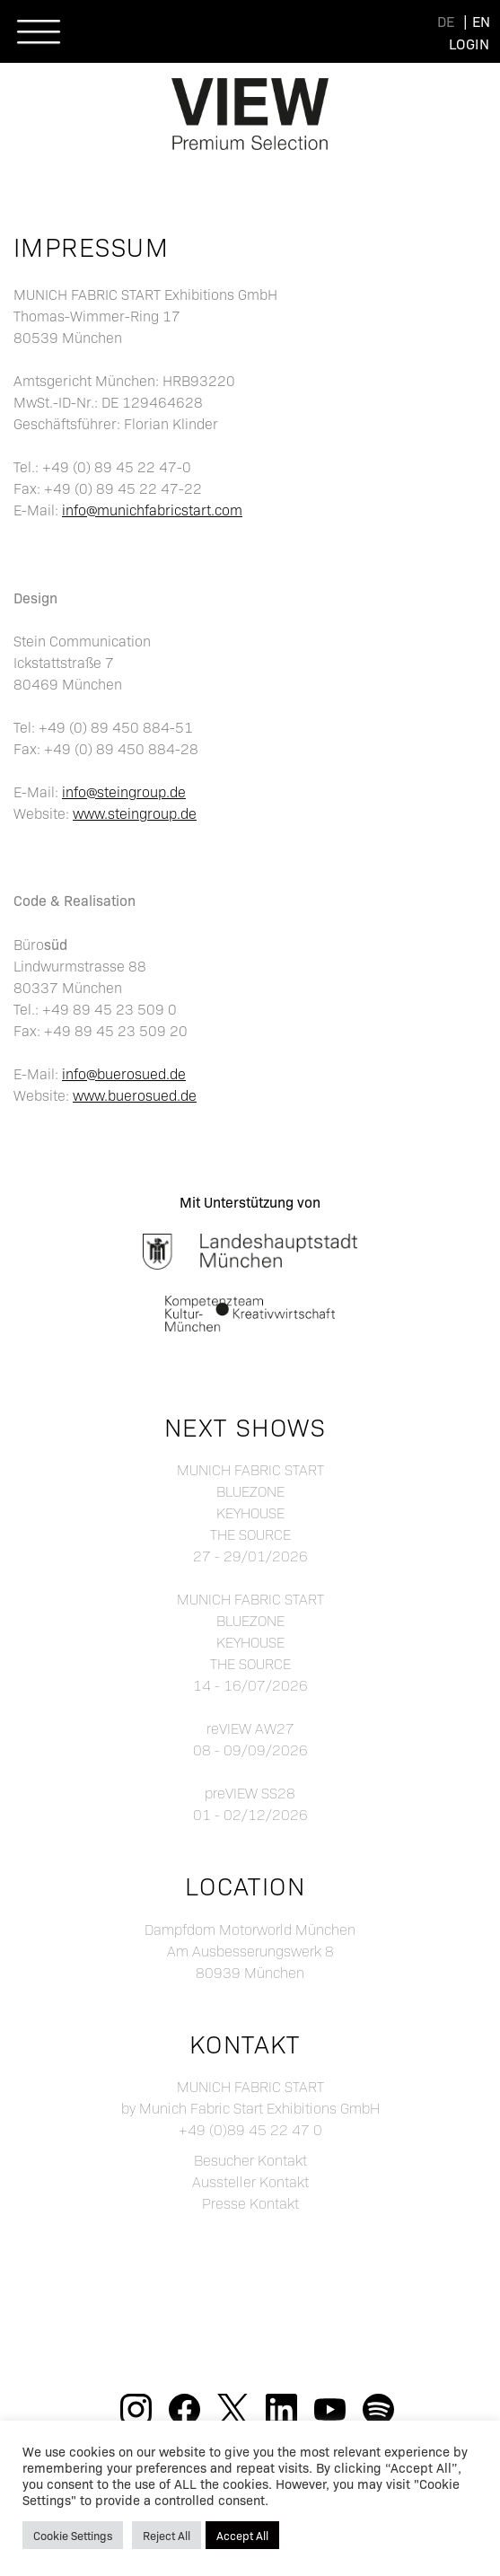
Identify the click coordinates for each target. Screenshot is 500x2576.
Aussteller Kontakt (250, 2181)
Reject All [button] (166, 2535)
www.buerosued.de (135, 1095)
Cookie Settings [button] (72, 2535)
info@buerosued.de (124, 1073)
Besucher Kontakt (250, 2159)
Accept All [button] (242, 2535)
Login (469, 43)
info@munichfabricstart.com (152, 509)
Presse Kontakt (250, 2203)
